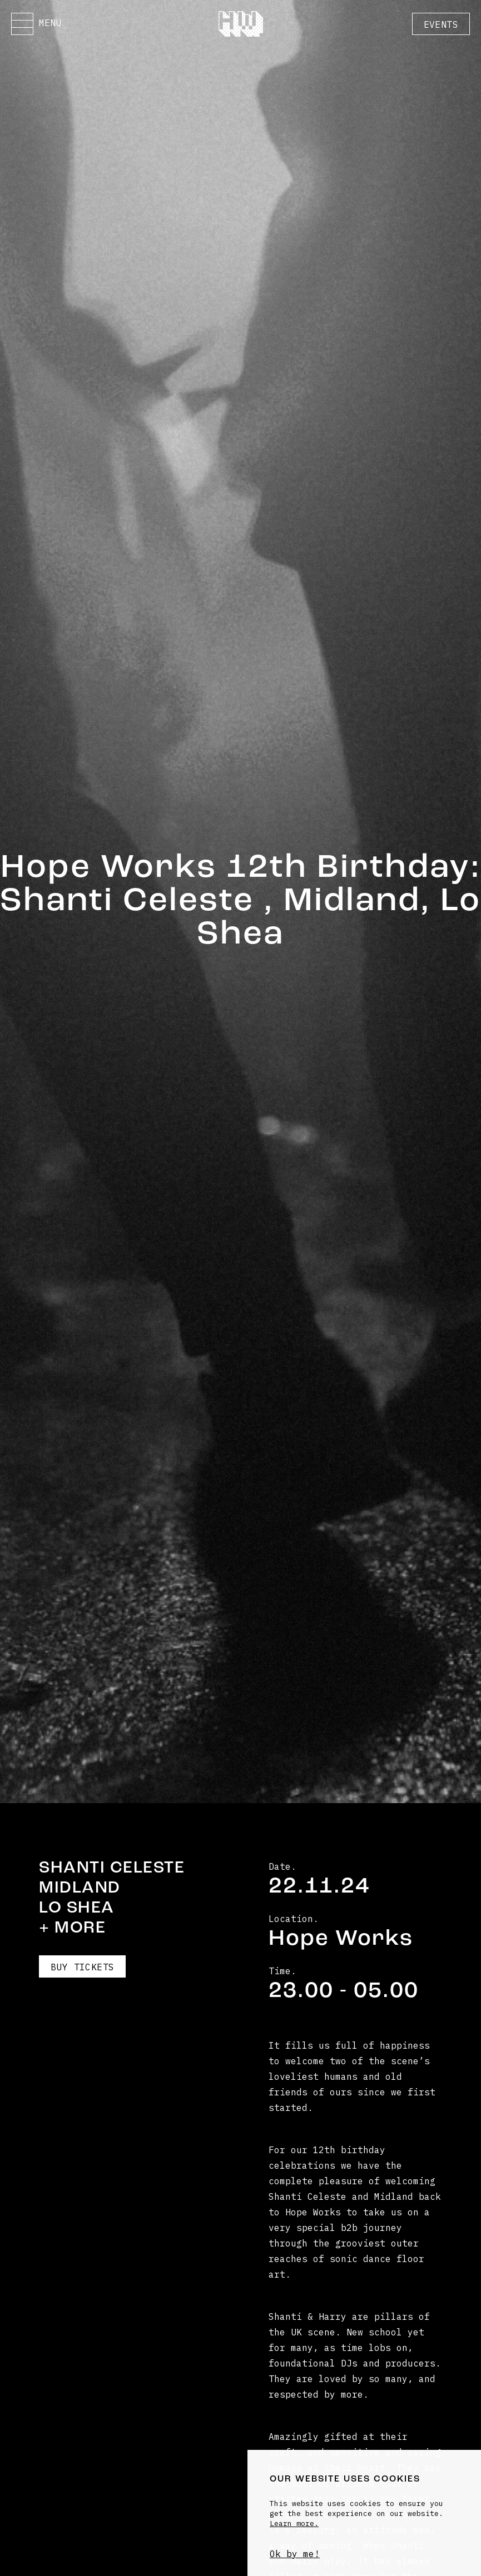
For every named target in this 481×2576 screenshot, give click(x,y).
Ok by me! (295, 2553)
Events (441, 24)
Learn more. (294, 2523)
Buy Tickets (82, 1967)
